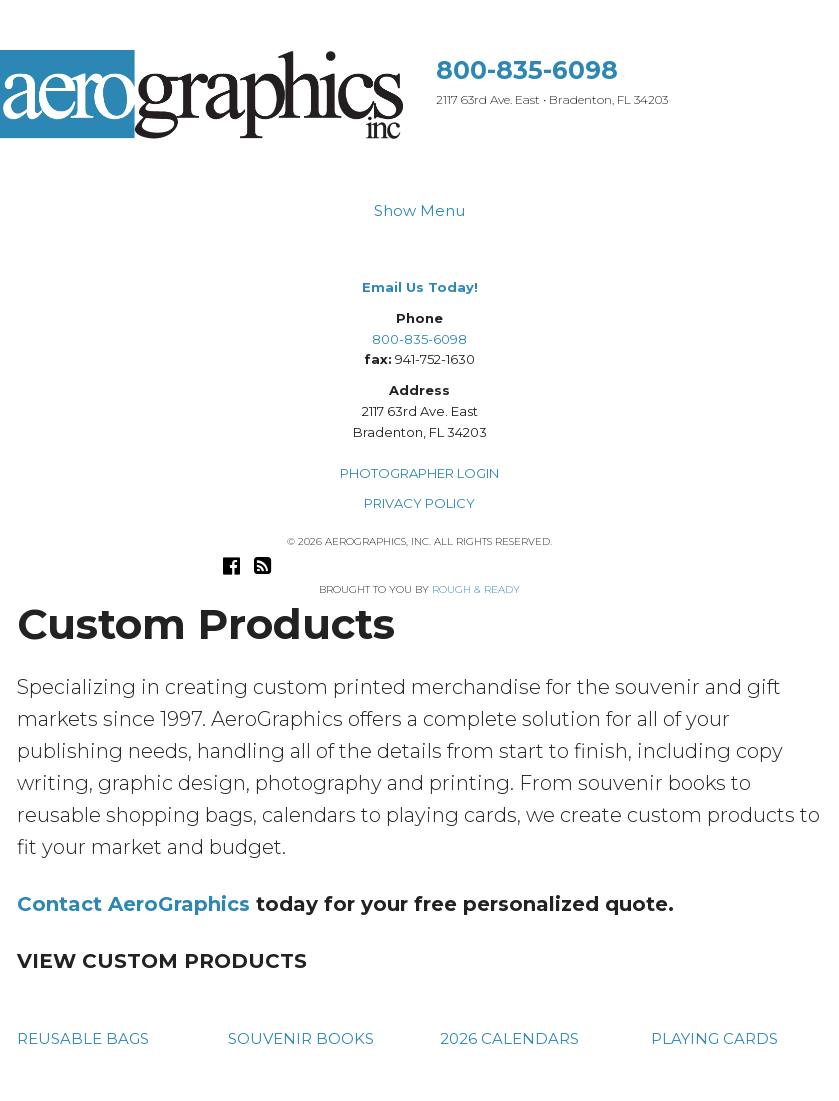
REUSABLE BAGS (83, 1038)
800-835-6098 (527, 70)
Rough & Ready (476, 589)
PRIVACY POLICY (419, 503)
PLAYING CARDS (714, 1038)
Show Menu (419, 210)
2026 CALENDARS (509, 1038)
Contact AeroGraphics (133, 904)
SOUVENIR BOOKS (301, 1038)
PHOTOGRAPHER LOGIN (419, 473)
